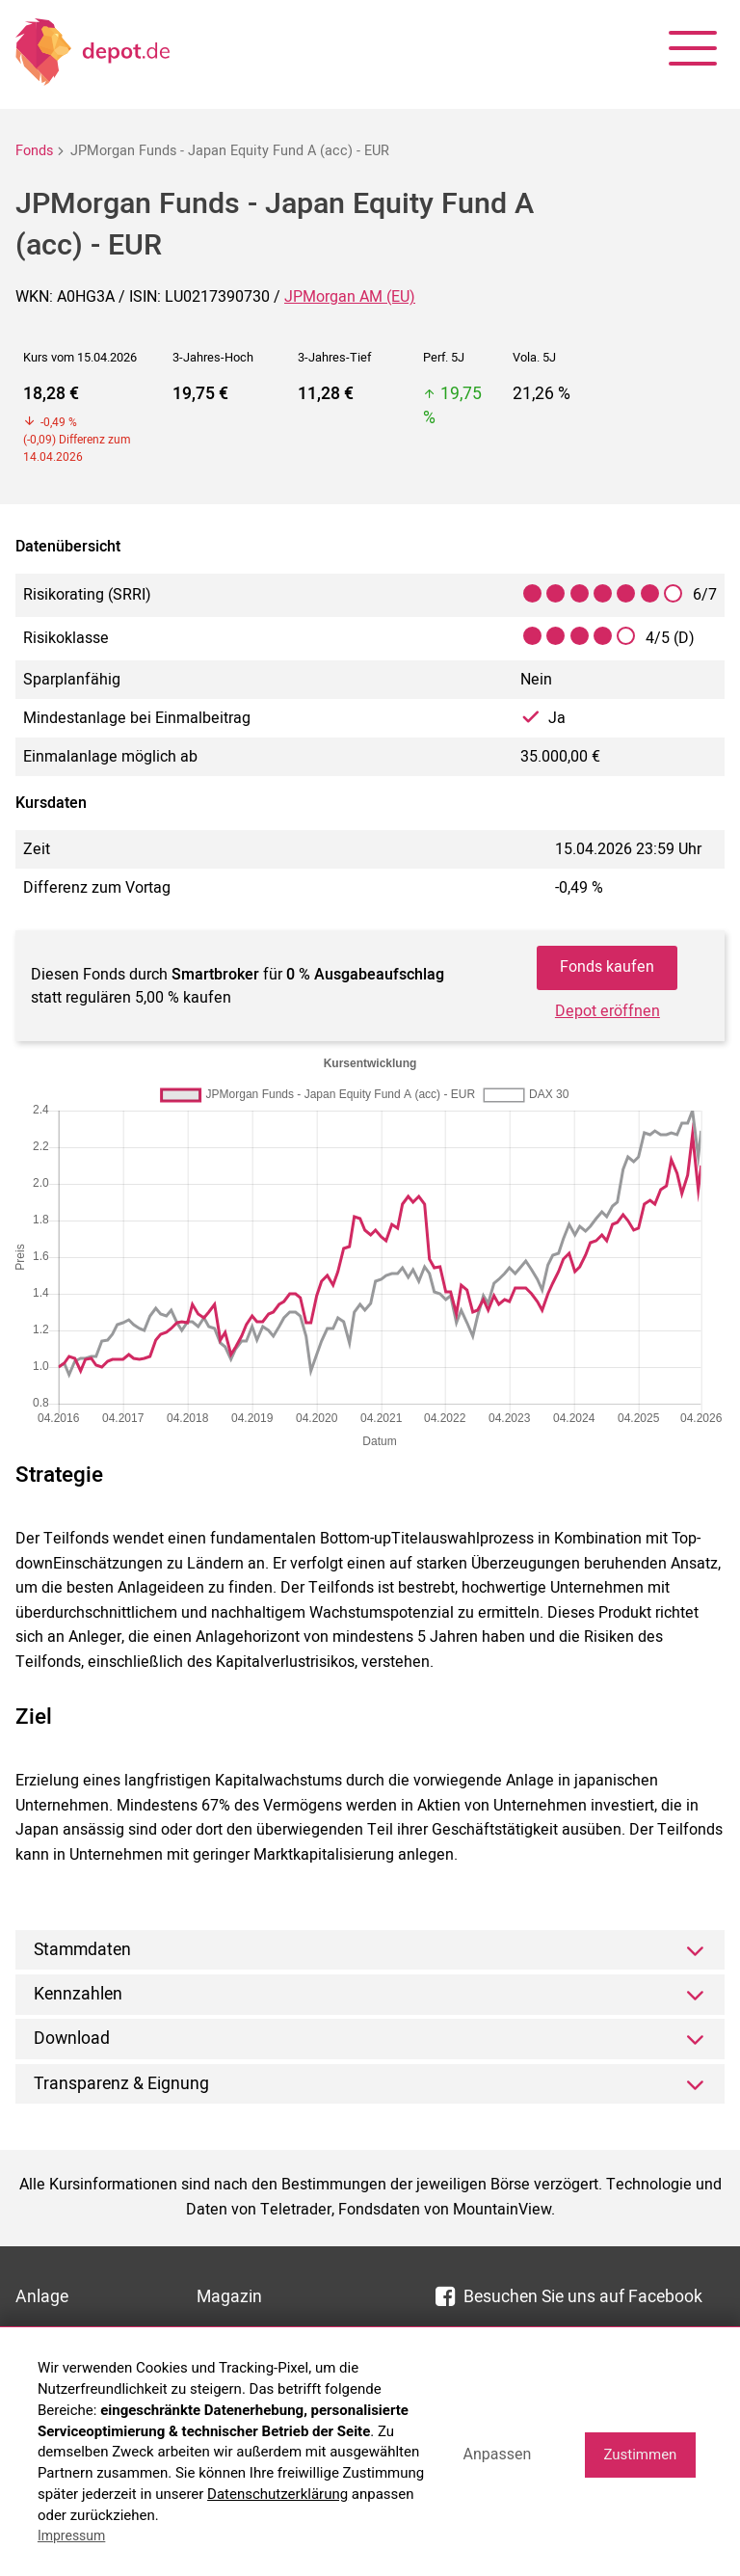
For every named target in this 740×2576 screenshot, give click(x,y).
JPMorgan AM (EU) (349, 297)
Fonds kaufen (607, 967)
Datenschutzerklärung (277, 2494)
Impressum (71, 2535)
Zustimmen (639, 2454)
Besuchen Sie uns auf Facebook (569, 2297)
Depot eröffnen (607, 1011)
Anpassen (496, 2454)
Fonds (34, 151)
